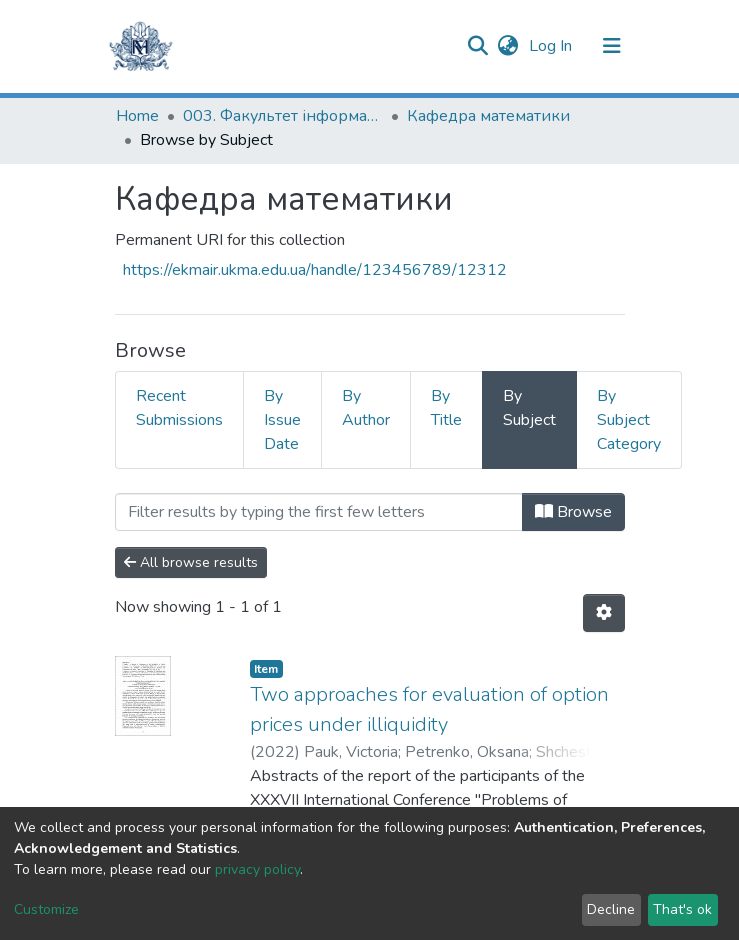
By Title (446, 408)
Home (137, 116)
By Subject (529, 408)
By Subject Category (629, 420)
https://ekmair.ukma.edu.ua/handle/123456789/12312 (315, 270)
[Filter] (319, 512)
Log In (552, 46)
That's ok (682, 909)
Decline (611, 909)
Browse (573, 512)
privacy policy (257, 869)
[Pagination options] (604, 613)
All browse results (191, 562)
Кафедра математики (488, 116)
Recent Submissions (179, 408)
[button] (508, 46)
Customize (46, 909)
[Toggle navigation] (612, 46)
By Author (366, 408)
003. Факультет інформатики (283, 116)
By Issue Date (282, 420)
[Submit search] (478, 46)
